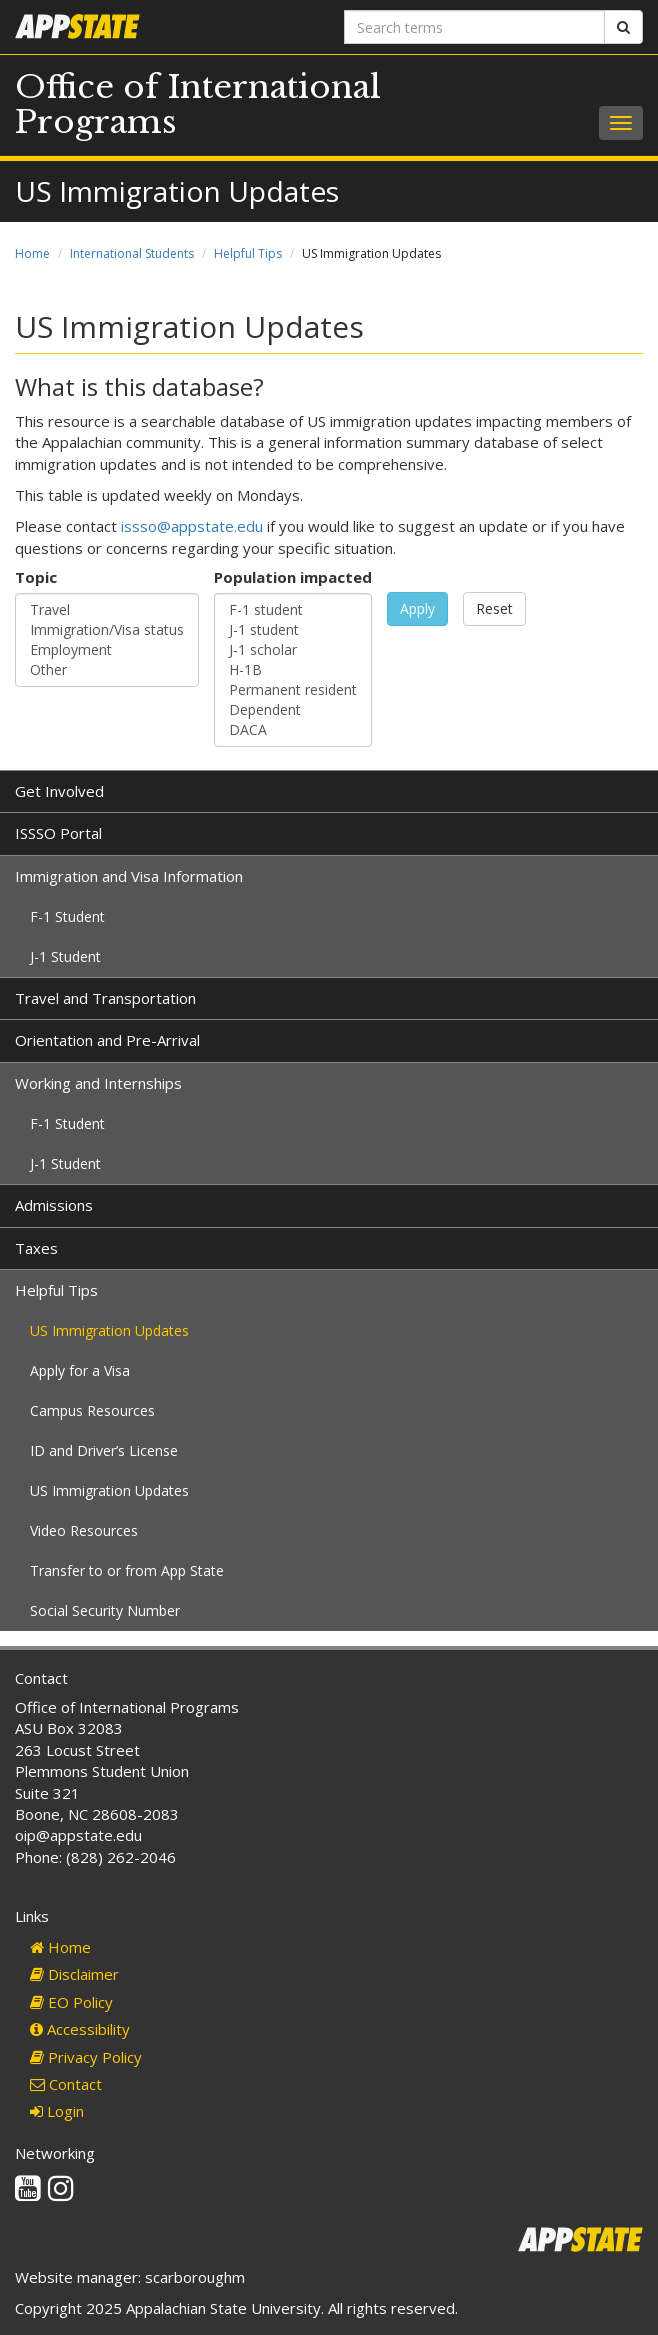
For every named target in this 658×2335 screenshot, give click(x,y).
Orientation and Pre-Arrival (107, 1040)
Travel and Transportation (105, 998)
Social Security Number (105, 1610)
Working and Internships (98, 1083)
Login (57, 2111)
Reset (494, 608)
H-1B (293, 670)
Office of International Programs (198, 104)
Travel (107, 610)
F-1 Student (67, 916)
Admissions (54, 1205)
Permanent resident (293, 690)
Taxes (36, 1248)
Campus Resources (92, 1410)
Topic (36, 577)
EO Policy (71, 2002)
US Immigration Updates (109, 1330)
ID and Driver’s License (104, 1450)
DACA (293, 730)
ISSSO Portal (58, 833)
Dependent (293, 710)
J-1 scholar (293, 650)
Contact (66, 2084)
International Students (132, 253)
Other (107, 670)
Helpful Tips (248, 253)
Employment (107, 650)
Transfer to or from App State (127, 1570)
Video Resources (84, 1530)
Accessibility (80, 2029)
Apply (417, 608)
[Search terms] (474, 27)
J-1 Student (65, 956)
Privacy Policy (86, 2057)
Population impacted (293, 577)
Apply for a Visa (80, 1370)
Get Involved (59, 791)
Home (32, 253)
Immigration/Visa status (107, 630)
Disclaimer (74, 1974)
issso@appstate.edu (192, 526)
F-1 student (293, 610)
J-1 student (293, 630)
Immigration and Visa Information (129, 876)
